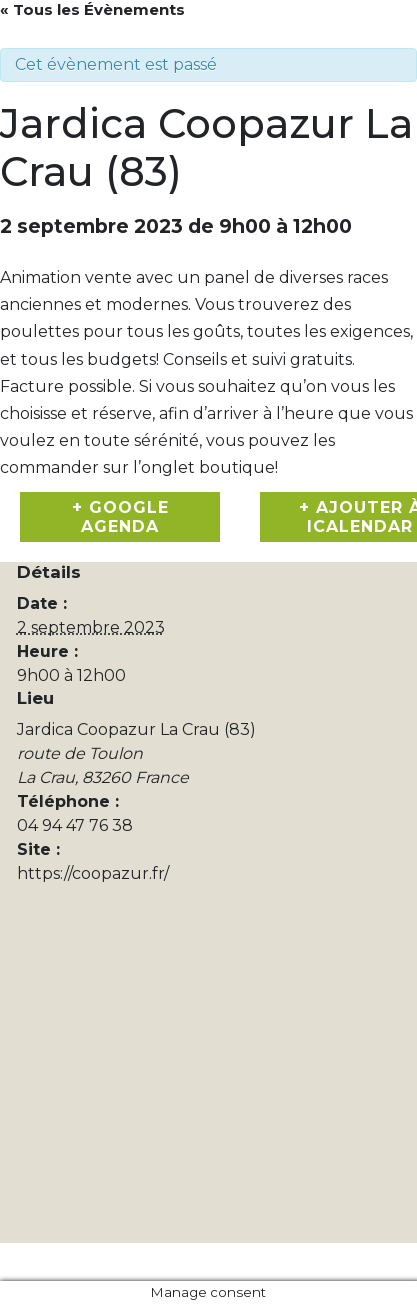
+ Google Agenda (120, 517)
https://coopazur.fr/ (93, 873)
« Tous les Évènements (92, 9)
